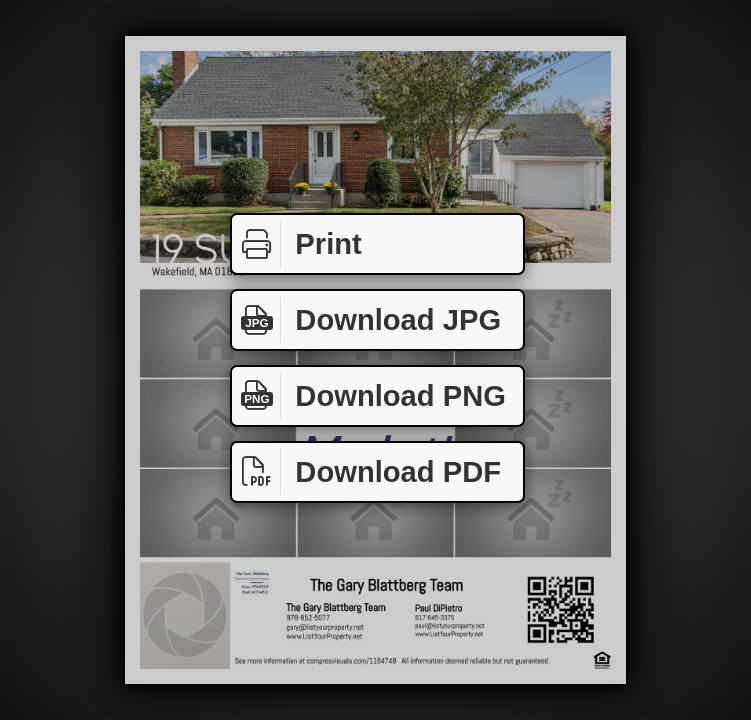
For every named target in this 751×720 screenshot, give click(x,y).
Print (297, 244)
